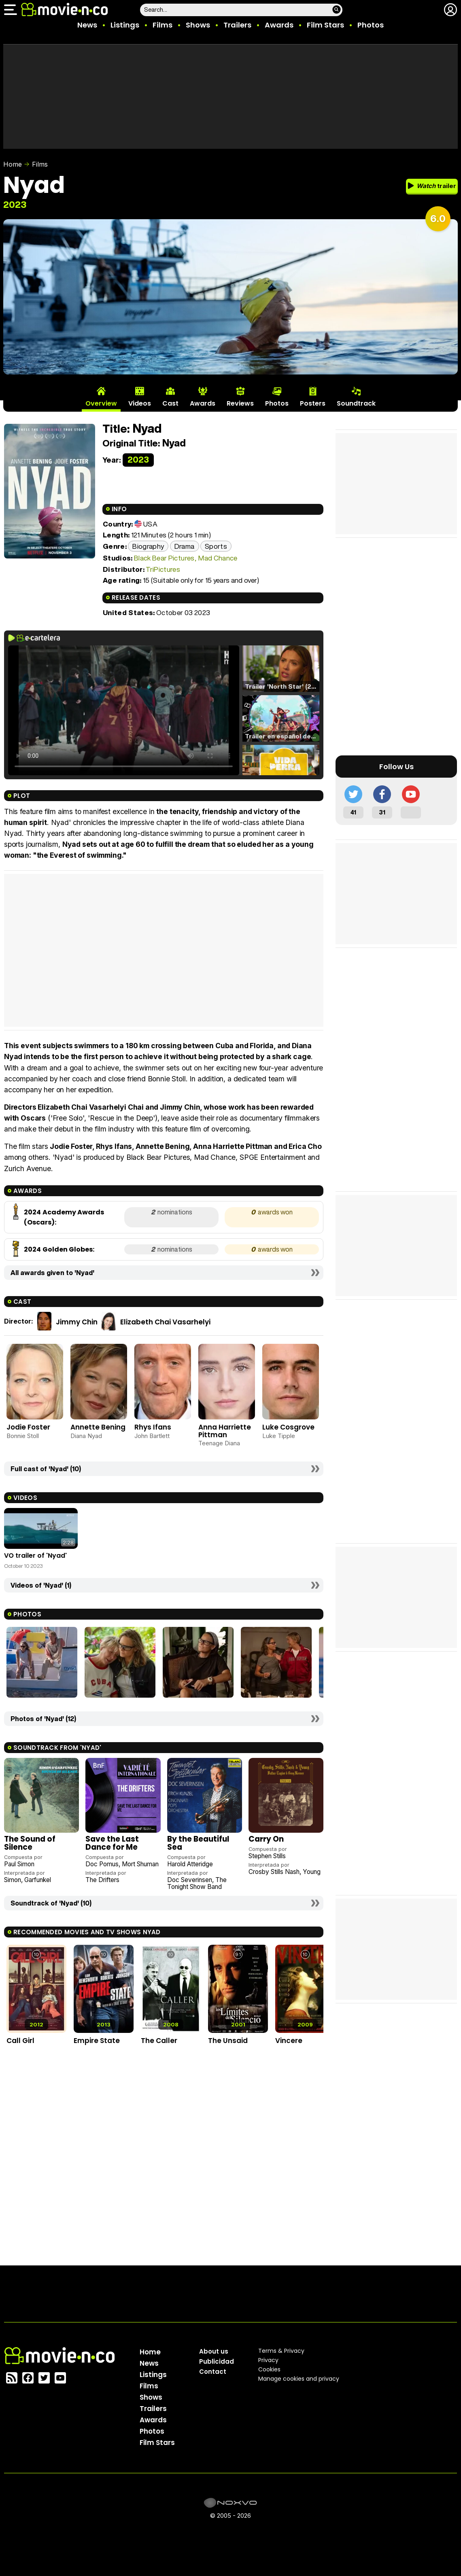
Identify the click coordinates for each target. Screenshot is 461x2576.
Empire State (97, 2040)
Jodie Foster (28, 1427)
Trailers (237, 25)
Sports (216, 546)
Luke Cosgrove (288, 1427)
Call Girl (20, 2040)
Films (162, 25)
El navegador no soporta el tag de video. (123, 710)
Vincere (288, 2040)
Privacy (268, 2360)
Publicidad (216, 2361)
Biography (148, 546)
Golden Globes (67, 1249)
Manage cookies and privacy (298, 2379)
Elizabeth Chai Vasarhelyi (165, 1321)
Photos (370, 25)
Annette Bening (97, 1427)
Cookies (269, 2369)
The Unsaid (228, 2040)
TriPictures (163, 569)
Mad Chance (217, 558)
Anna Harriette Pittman (224, 1431)
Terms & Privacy (281, 2351)
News (87, 25)
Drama (184, 546)
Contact (212, 2371)
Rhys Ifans (152, 1427)
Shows (198, 25)
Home (12, 164)
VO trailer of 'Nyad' (35, 1555)
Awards (279, 25)
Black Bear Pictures (164, 558)
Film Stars (325, 25)
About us (213, 2351)
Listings (124, 25)
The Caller (159, 2040)
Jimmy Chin (77, 1321)
